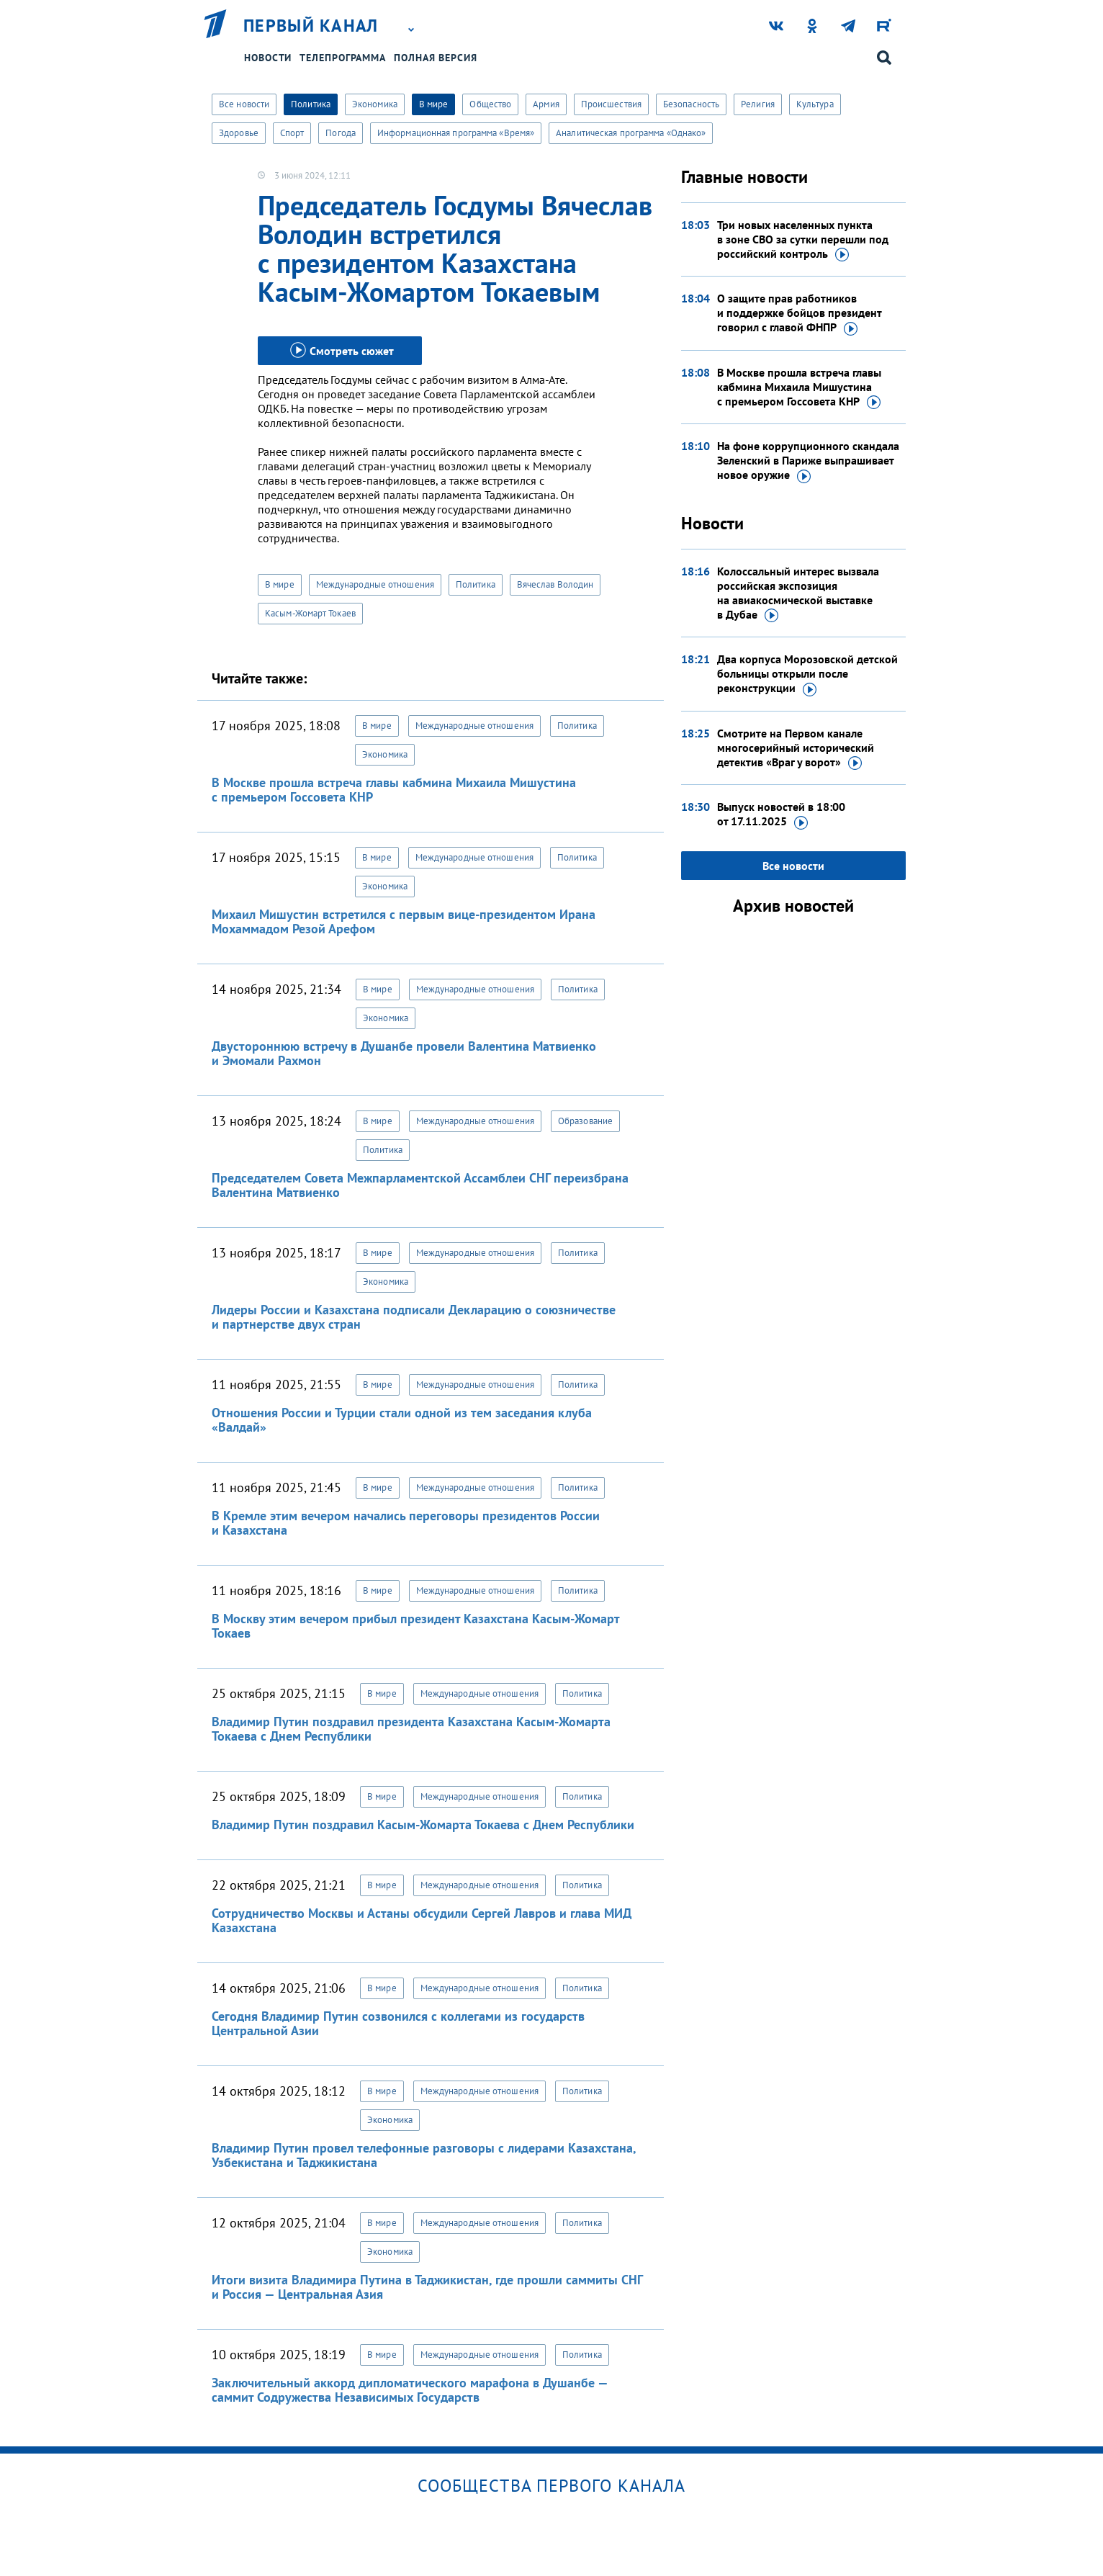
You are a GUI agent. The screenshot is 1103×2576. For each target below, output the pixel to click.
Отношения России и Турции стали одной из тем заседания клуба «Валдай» (402, 1419)
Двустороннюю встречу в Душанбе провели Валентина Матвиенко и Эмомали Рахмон (404, 1053)
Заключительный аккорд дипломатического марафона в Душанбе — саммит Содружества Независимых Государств (410, 2389)
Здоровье (238, 133)
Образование (585, 1121)
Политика (310, 104)
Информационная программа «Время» (455, 133)
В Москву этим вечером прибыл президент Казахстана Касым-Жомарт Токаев (415, 1625)
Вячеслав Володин (555, 584)
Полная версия (435, 57)
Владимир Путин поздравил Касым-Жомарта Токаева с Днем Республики (423, 1824)
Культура (815, 104)
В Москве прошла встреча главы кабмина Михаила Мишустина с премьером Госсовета (799, 387)
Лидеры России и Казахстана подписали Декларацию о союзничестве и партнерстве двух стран (414, 1316)
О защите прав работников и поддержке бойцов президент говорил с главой (799, 313)
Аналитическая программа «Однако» (631, 133)
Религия (758, 104)
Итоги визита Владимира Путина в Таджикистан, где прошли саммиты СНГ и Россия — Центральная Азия (427, 2286)
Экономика (374, 104)
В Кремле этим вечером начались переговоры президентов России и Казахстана (406, 1522)
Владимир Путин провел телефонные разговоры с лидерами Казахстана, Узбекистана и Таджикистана (424, 2155)
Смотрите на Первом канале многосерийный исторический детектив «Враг (795, 748)
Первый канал (311, 26)
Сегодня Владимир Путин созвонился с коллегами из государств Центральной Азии (398, 2023)
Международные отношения (375, 584)
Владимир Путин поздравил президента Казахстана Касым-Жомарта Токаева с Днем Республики (411, 1728)
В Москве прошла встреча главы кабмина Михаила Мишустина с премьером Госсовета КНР (394, 789)
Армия (546, 104)
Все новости (244, 104)
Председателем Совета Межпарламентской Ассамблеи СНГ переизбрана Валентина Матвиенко (420, 1185)
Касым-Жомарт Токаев (310, 613)
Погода (340, 133)
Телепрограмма (343, 57)
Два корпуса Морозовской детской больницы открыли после (807, 674)
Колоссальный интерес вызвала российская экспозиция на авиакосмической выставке (798, 593)
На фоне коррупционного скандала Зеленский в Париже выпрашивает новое (808, 461)
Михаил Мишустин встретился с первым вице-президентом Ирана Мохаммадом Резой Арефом (403, 921)
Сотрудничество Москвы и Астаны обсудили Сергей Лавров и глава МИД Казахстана (421, 1920)
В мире (434, 104)
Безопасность (691, 104)
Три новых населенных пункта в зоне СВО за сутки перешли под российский (802, 239)
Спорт (292, 133)
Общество (490, 104)
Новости (268, 57)
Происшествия (611, 104)
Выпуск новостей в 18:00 (781, 814)
